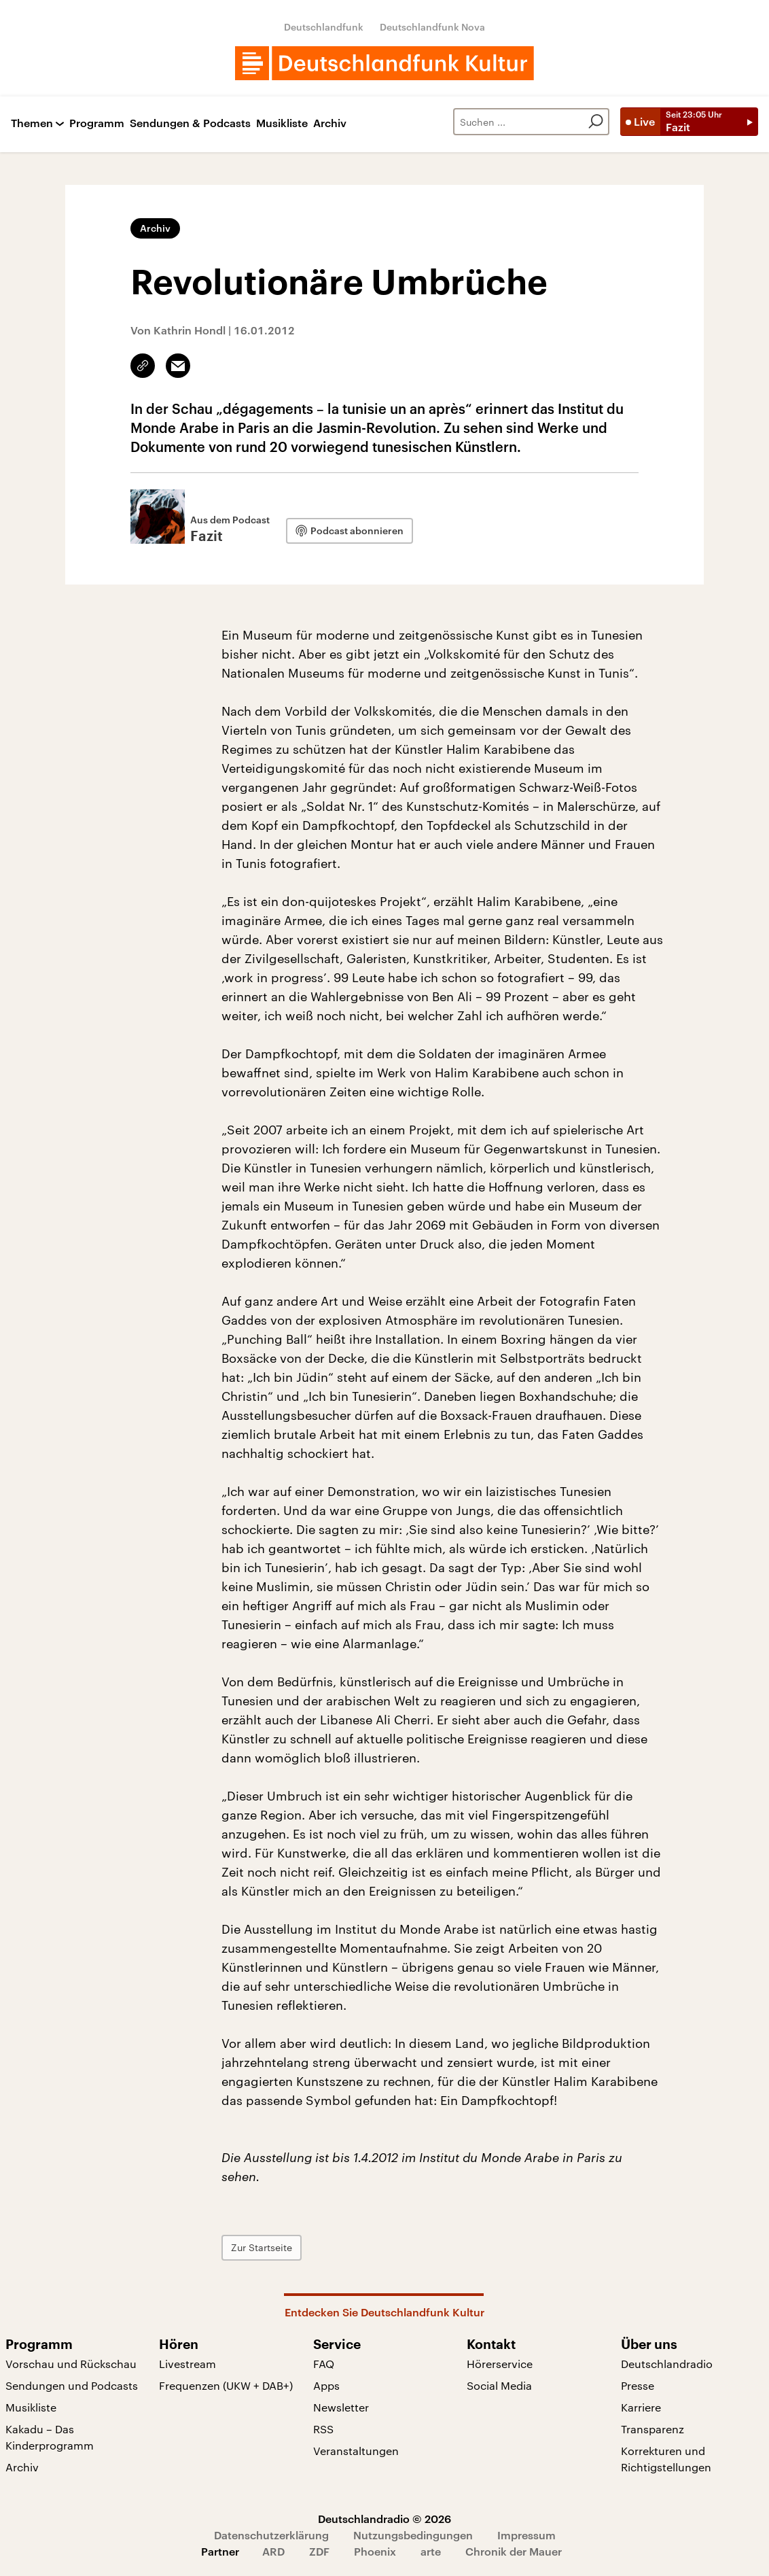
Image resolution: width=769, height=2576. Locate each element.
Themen (32, 123)
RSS (323, 2428)
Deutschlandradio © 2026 (384, 2518)
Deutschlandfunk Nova (432, 27)
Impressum (526, 2534)
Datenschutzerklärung (271, 2534)
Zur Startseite (261, 2247)
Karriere (641, 2407)
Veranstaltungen (356, 2450)
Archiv (329, 123)
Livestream (187, 2363)
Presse (637, 2385)
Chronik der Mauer (513, 2551)
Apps (326, 2385)
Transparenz (652, 2428)
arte (431, 2551)
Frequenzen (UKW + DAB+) (226, 2385)
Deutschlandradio (667, 2363)
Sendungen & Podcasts (190, 123)
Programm (96, 123)
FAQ (323, 2363)
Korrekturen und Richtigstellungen (666, 2458)
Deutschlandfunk (323, 27)
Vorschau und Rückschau (71, 2363)
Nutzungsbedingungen (413, 2534)
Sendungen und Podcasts (71, 2385)
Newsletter (341, 2407)
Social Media (499, 2385)
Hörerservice (500, 2363)
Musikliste (282, 123)
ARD (273, 2551)
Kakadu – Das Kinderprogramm (49, 2437)
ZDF (319, 2551)
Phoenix (375, 2551)
